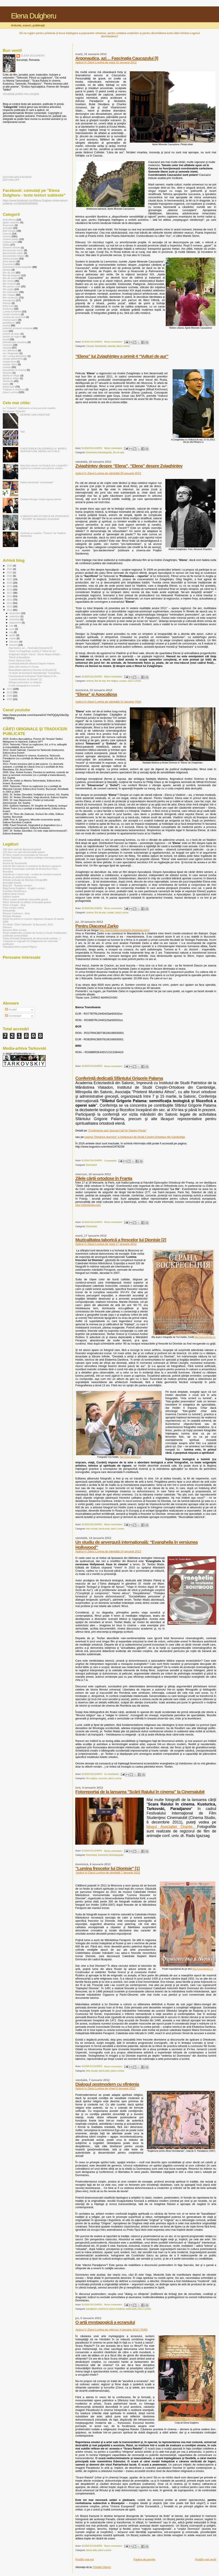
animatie (7, 228)
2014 (10, 603)
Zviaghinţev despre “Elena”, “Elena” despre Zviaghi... (35, 654)
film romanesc (10, 297)
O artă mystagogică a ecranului (105, 2322)
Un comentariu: (112, 1774)
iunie (12, 629)
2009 (10, 695)
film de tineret (10, 278)
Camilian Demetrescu (15, 891)
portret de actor (11, 333)
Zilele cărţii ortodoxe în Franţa (103, 1178)
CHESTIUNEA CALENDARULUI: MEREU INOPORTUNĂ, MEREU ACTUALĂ (43, 450)
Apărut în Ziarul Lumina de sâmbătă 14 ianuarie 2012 (108, 1551)
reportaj (111, 346)
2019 (10, 586)
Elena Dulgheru (33, 16)
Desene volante (11, 247)
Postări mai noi (84, 2559)
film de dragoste (12, 275)
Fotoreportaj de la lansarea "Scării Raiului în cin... (33, 676)
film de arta (118, 452)
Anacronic (8, 225)
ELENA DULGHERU (33, 55)
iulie (11, 626)
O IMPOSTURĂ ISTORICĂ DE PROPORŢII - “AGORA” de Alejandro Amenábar (44, 517)
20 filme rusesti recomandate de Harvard (25, 854)
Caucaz (90, 346)
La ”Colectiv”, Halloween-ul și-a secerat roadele (29, 408)
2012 (10, 609)
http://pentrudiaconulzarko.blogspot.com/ (124, 930)
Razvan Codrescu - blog (16, 913)
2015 (10, 599)
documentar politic (13, 253)
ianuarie (14, 645)
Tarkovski (8, 381)
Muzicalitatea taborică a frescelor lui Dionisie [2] (120, 1239)
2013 (10, 606)
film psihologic (11, 292)
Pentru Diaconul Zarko (96, 925)
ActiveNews (9, 219)
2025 (10, 565)
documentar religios (14, 255)
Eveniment (91, 1165)
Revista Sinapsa (12, 916)
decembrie (15, 613)
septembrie (15, 622)
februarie (14, 641)
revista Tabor (10, 364)
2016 (10, 596)
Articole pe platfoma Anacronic (20, 877)
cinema (89, 681)
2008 (10, 699)
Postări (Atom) (102, 2567)
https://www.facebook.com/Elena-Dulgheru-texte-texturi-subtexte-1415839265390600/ (35, 202)
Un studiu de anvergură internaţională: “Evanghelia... (35, 673)
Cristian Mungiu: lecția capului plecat (40, 499)
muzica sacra (10, 319)
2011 (10, 688)
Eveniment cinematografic (99, 452)
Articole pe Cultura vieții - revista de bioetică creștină (32, 874)
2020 (10, 582)
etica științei (9, 261)
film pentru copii (11, 286)
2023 (10, 572)
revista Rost (9, 361)
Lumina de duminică (14, 317)
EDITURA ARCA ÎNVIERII (17, 177)
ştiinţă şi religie (11, 378)
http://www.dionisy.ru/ (205, 1337)
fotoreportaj (100, 346)
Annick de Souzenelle (15, 863)
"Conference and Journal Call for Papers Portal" (117, 1130)
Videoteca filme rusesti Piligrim (20, 946)
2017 (10, 592)
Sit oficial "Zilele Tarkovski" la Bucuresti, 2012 (28, 924)
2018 (10, 589)
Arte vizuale (92, 1529)
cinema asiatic (11, 239)
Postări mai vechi (205, 2559)
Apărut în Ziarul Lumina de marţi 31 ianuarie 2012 (105, 62)
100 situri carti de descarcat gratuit (22, 849)
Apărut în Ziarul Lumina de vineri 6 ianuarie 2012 (105, 2088)
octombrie (15, 619)
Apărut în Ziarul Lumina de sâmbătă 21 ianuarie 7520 (108, 701)
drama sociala (10, 258)
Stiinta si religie (11, 375)
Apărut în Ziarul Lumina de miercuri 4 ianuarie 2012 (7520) (111, 2329)
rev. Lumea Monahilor (15, 356)
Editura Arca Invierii (13, 893)
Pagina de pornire (144, 2559)
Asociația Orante (12, 882)
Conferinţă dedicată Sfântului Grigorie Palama (119, 1078)
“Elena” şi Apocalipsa (96, 694)
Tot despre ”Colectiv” (14, 411)
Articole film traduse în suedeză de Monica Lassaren (32, 866)
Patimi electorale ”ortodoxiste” (36, 482)
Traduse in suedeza (14, 389)
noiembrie (15, 616)
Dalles (6, 244)
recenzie (103, 1778)
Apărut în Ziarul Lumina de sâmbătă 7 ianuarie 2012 (108, 1872)
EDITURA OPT (11, 179)
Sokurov (7, 927)
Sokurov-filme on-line (14, 930)
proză (6, 339)
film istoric (8, 280)
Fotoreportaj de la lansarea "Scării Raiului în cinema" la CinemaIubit (139, 1791)
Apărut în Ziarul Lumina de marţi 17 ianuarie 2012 (105, 1244)
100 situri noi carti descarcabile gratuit (24, 852)
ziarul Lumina (123, 346)
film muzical (9, 283)
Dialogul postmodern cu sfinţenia (107, 2084)
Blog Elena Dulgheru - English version (24, 888)
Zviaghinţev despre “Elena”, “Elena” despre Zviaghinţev (128, 465)
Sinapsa (7, 372)
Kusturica (8, 308)
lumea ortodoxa (11, 314)
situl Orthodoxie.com (88, 1205)
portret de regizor (12, 336)
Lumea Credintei (12, 311)
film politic (8, 289)
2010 (10, 692)
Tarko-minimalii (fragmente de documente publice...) (32, 938)
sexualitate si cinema (14, 369)
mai (11, 632)
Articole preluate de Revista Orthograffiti (25, 879)
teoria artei (104, 1529)
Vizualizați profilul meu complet (21, 93)
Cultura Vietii (10, 241)
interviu (7, 303)
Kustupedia (9, 910)
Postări (11, 1009)
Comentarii (13, 1015)
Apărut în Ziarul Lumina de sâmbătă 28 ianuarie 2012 (108, 473)
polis (5, 330)
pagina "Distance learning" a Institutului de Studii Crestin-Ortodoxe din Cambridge (134, 1137)
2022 (10, 575)
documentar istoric (13, 250)
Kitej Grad (8, 305)
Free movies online (13, 907)
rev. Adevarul (10, 350)
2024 (10, 569)
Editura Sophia (11, 896)
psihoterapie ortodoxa (15, 342)
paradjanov (91, 2309)
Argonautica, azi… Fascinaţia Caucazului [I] (116, 58)
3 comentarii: (110, 1161)
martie (13, 638)
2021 (10, 579)
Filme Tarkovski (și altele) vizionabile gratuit (27, 902)
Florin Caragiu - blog (14, 904)
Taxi (22, 431)
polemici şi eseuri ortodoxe (111, 2309)
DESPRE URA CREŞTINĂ (35, 414)
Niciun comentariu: (113, 342)
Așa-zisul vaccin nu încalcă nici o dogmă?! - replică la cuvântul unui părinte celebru (44, 467)
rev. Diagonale (11, 353)
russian (122, 681)
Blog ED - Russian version (17, 885)
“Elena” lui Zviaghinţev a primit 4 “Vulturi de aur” (121, 356)
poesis (6, 325)
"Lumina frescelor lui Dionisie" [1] (107, 1868)
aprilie (12, 635)
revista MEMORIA (13, 358)
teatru (6, 383)
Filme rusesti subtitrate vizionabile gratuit (25, 899)
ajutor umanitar (11, 222)
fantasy (7, 269)
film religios (112, 681)
